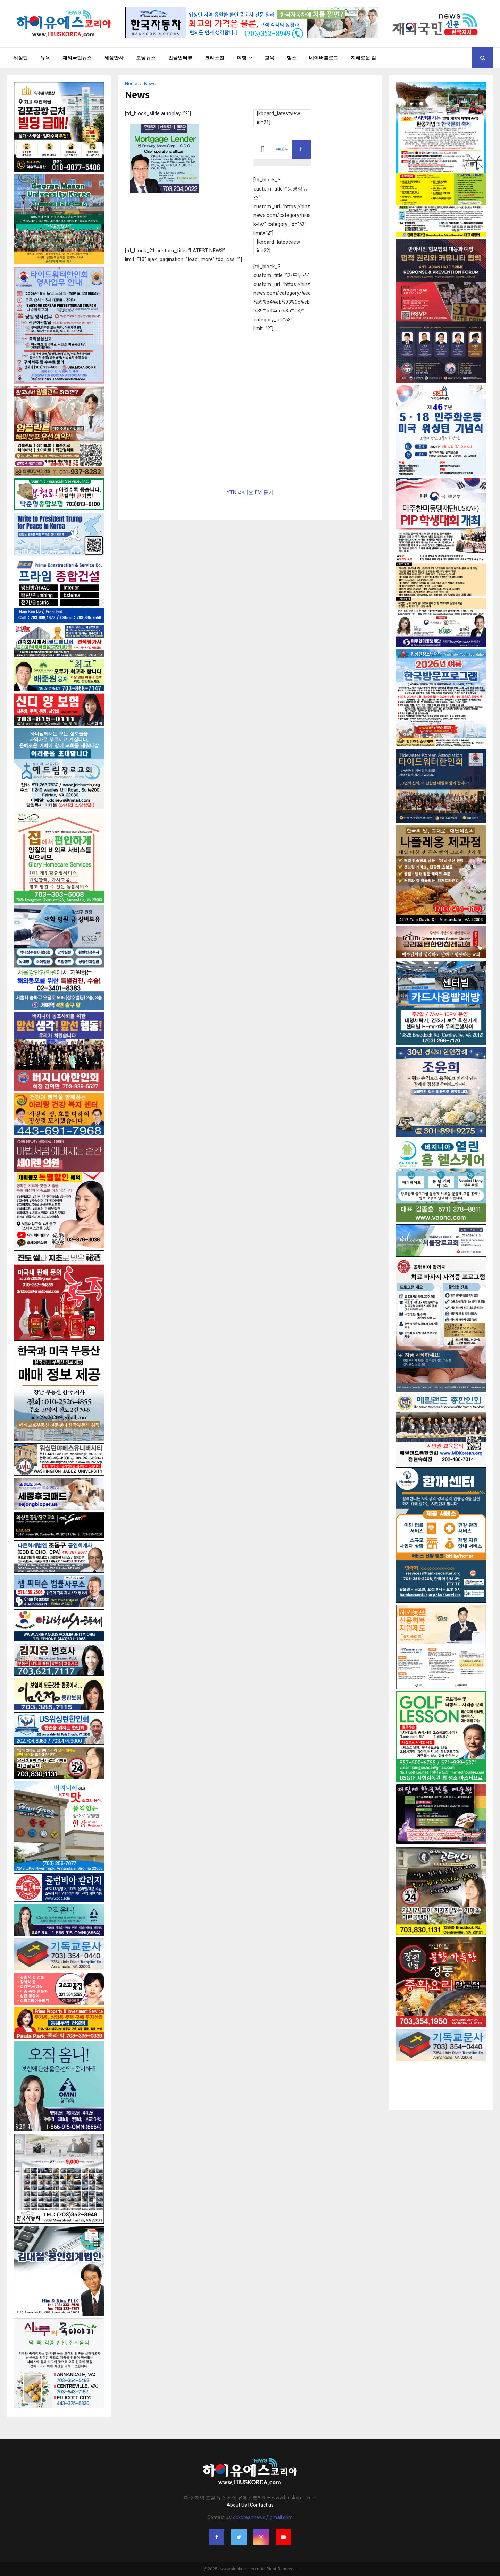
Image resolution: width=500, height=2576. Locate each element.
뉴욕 (45, 57)
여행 (242, 57)
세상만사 (114, 57)
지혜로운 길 (363, 57)
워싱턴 (20, 57)
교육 (269, 57)
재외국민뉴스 (77, 57)
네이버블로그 (323, 57)
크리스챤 (214, 57)
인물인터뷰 (180, 57)
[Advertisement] (441, 2079)
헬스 (292, 57)
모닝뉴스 (146, 57)
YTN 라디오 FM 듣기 (250, 492)
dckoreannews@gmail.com (263, 2517)
